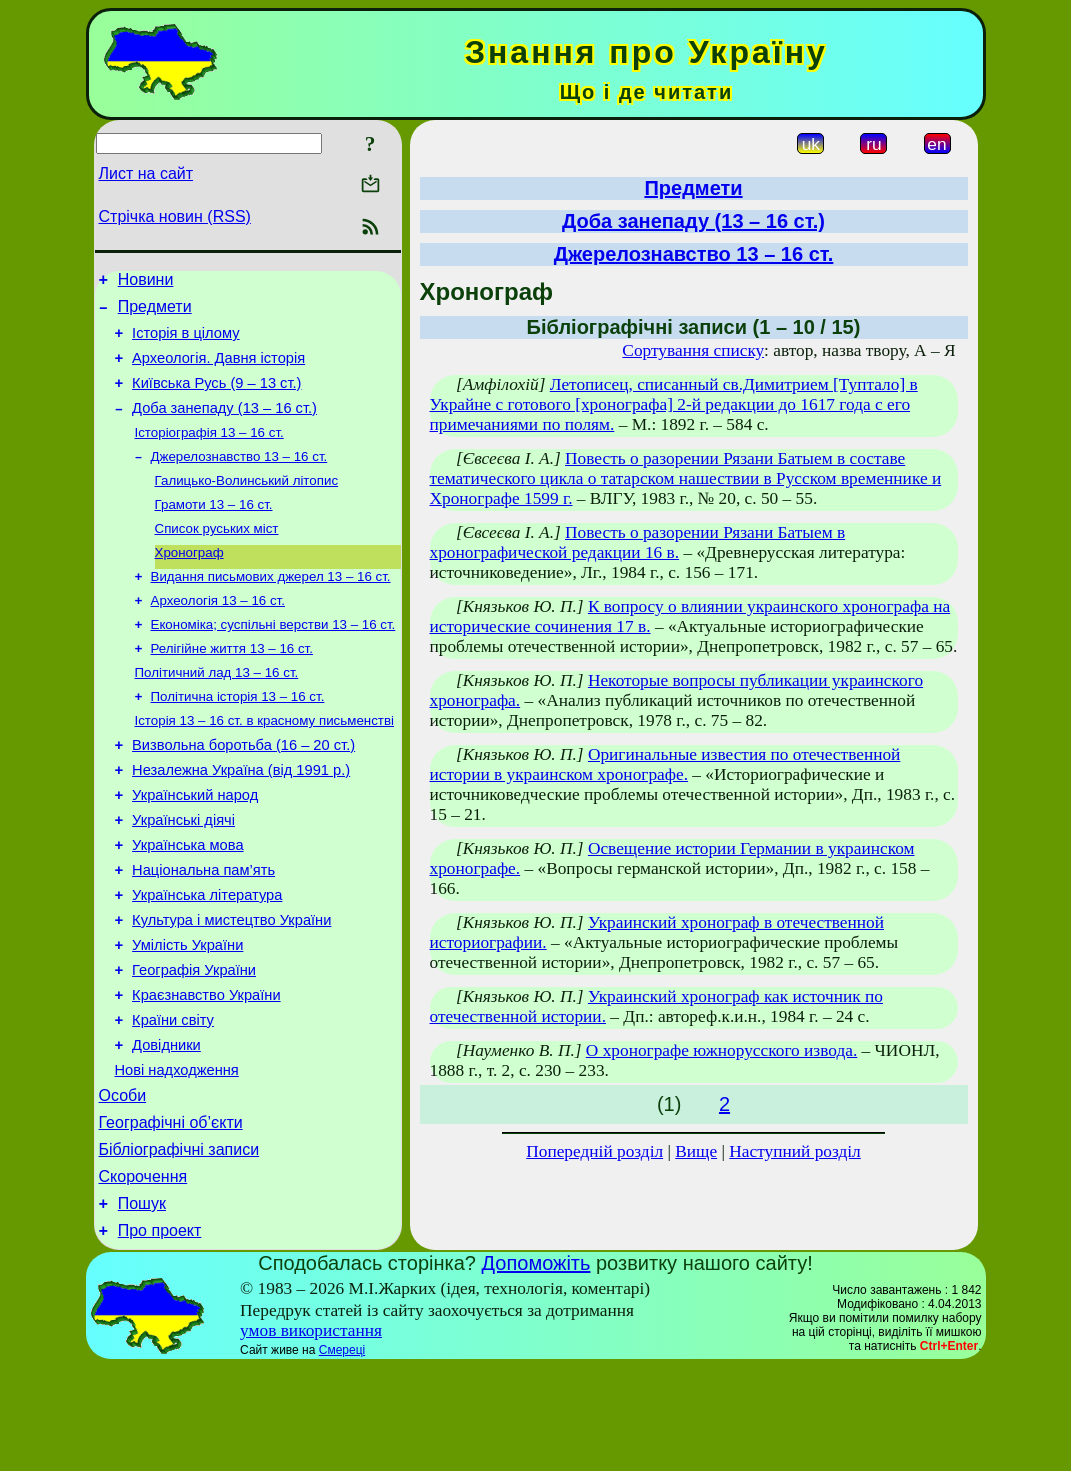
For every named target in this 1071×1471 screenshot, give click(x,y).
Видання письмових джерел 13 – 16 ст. (271, 608)
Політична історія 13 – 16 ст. (238, 738)
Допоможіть (536, 1367)
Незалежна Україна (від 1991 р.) (241, 820)
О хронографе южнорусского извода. (721, 1050)
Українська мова (187, 904)
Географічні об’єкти (171, 1214)
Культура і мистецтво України (231, 988)
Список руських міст (217, 556)
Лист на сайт (146, 173)
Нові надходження (177, 1156)
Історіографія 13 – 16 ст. (209, 452)
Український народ (195, 848)
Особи (123, 1184)
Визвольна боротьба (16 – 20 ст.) (243, 792)
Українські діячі (183, 876)
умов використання (311, 1434)
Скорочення (143, 1274)
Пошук (142, 1304)
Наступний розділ (794, 1151)
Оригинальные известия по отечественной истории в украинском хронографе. (665, 764)
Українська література (207, 960)
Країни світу (173, 1100)
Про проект (160, 1334)
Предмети (155, 312)
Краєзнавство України (206, 1072)
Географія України (194, 1044)
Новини (146, 282)
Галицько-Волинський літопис (247, 504)
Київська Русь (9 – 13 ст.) (216, 398)
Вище (696, 1151)
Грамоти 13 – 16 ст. (214, 530)
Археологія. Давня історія (218, 370)
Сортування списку (693, 350)
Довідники (166, 1128)
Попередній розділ (594, 1151)
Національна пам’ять (203, 932)
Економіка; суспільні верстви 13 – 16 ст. (273, 660)
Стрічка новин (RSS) (175, 216)
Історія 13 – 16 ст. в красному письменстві (264, 764)
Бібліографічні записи (179, 1244)
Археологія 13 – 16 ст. (218, 634)
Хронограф (189, 582)
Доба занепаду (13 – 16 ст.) (224, 426)
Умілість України (187, 1016)
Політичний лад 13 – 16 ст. (217, 712)
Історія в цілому (185, 342)
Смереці (342, 1454)
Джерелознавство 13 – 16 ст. (239, 478)
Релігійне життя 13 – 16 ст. (232, 686)
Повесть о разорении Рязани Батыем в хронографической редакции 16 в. (638, 542)
